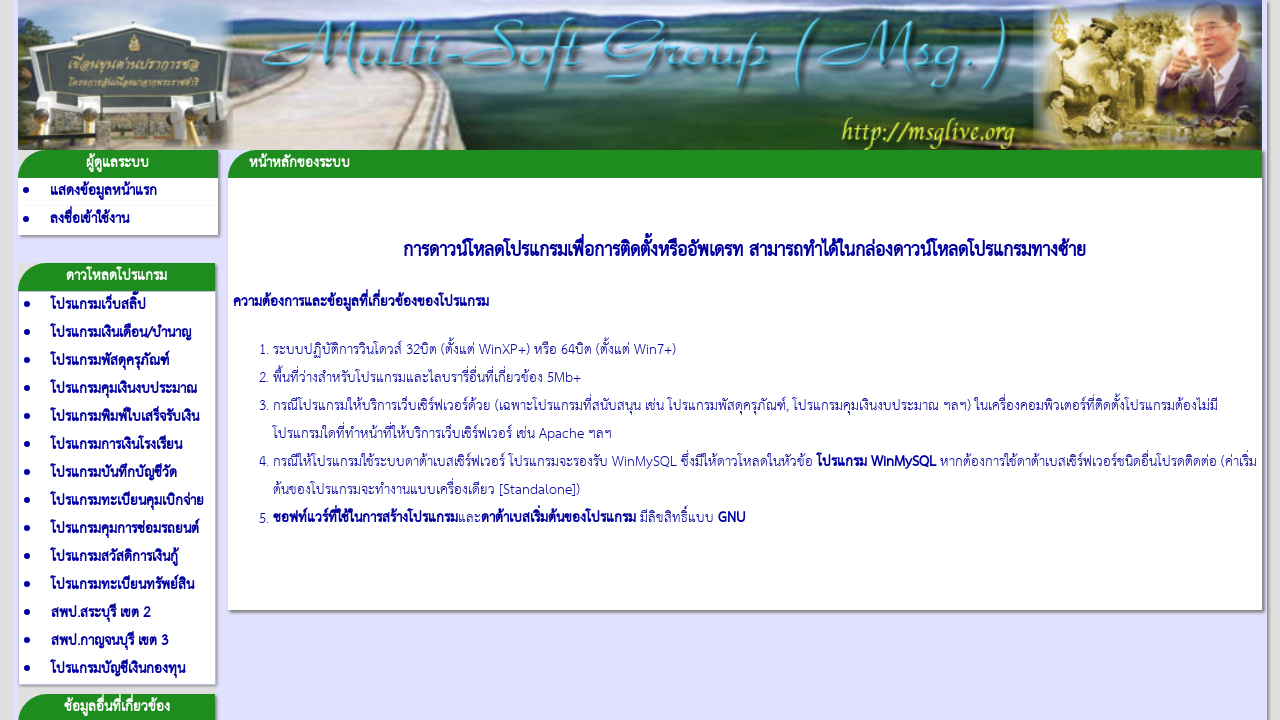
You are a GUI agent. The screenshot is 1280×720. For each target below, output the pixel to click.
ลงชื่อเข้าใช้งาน (89, 219)
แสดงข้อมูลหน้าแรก (103, 191)
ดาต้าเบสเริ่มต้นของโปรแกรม (558, 518)
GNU (731, 518)
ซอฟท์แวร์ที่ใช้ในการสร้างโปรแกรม (365, 518)
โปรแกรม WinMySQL (876, 462)
